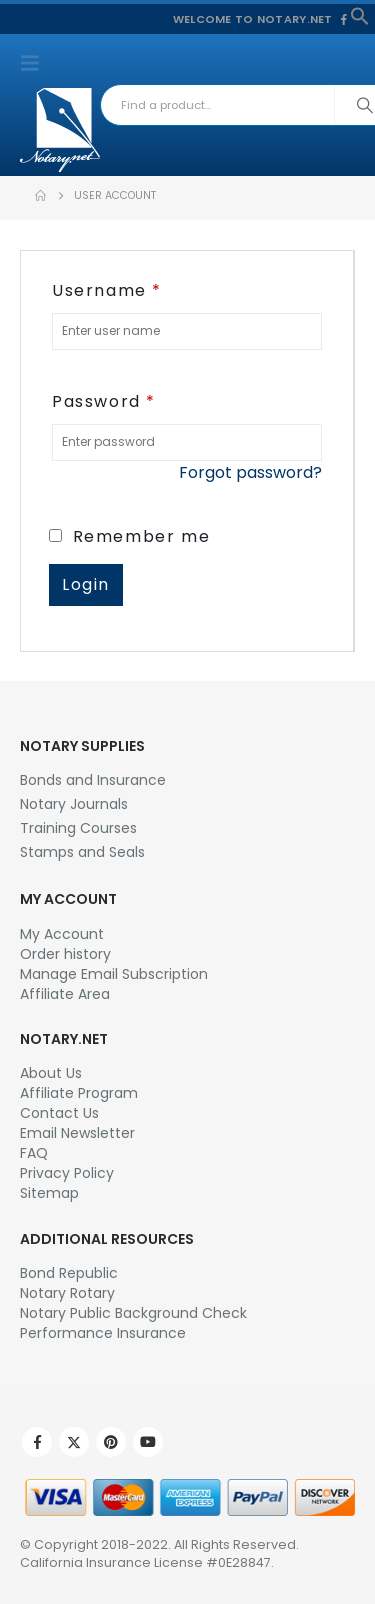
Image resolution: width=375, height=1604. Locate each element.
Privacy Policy (67, 1173)
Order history (65, 954)
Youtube (148, 1442)
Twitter (74, 1442)
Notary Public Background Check (133, 1313)
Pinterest (111, 1442)
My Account (62, 934)
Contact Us (59, 1113)
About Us (51, 1073)
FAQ (34, 1153)
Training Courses (78, 828)
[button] (360, 15)
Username (107, 290)
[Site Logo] (60, 130)
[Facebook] (344, 19)
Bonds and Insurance (93, 780)
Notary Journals (74, 804)
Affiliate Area (65, 994)
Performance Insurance (103, 1333)
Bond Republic (69, 1273)
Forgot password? (250, 472)
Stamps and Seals (82, 852)
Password (104, 401)
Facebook (37, 1442)
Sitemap (49, 1193)
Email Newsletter (77, 1133)
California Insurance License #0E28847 (145, 1562)
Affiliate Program (79, 1093)
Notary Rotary (67, 1293)
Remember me (129, 536)
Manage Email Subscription (114, 974)
